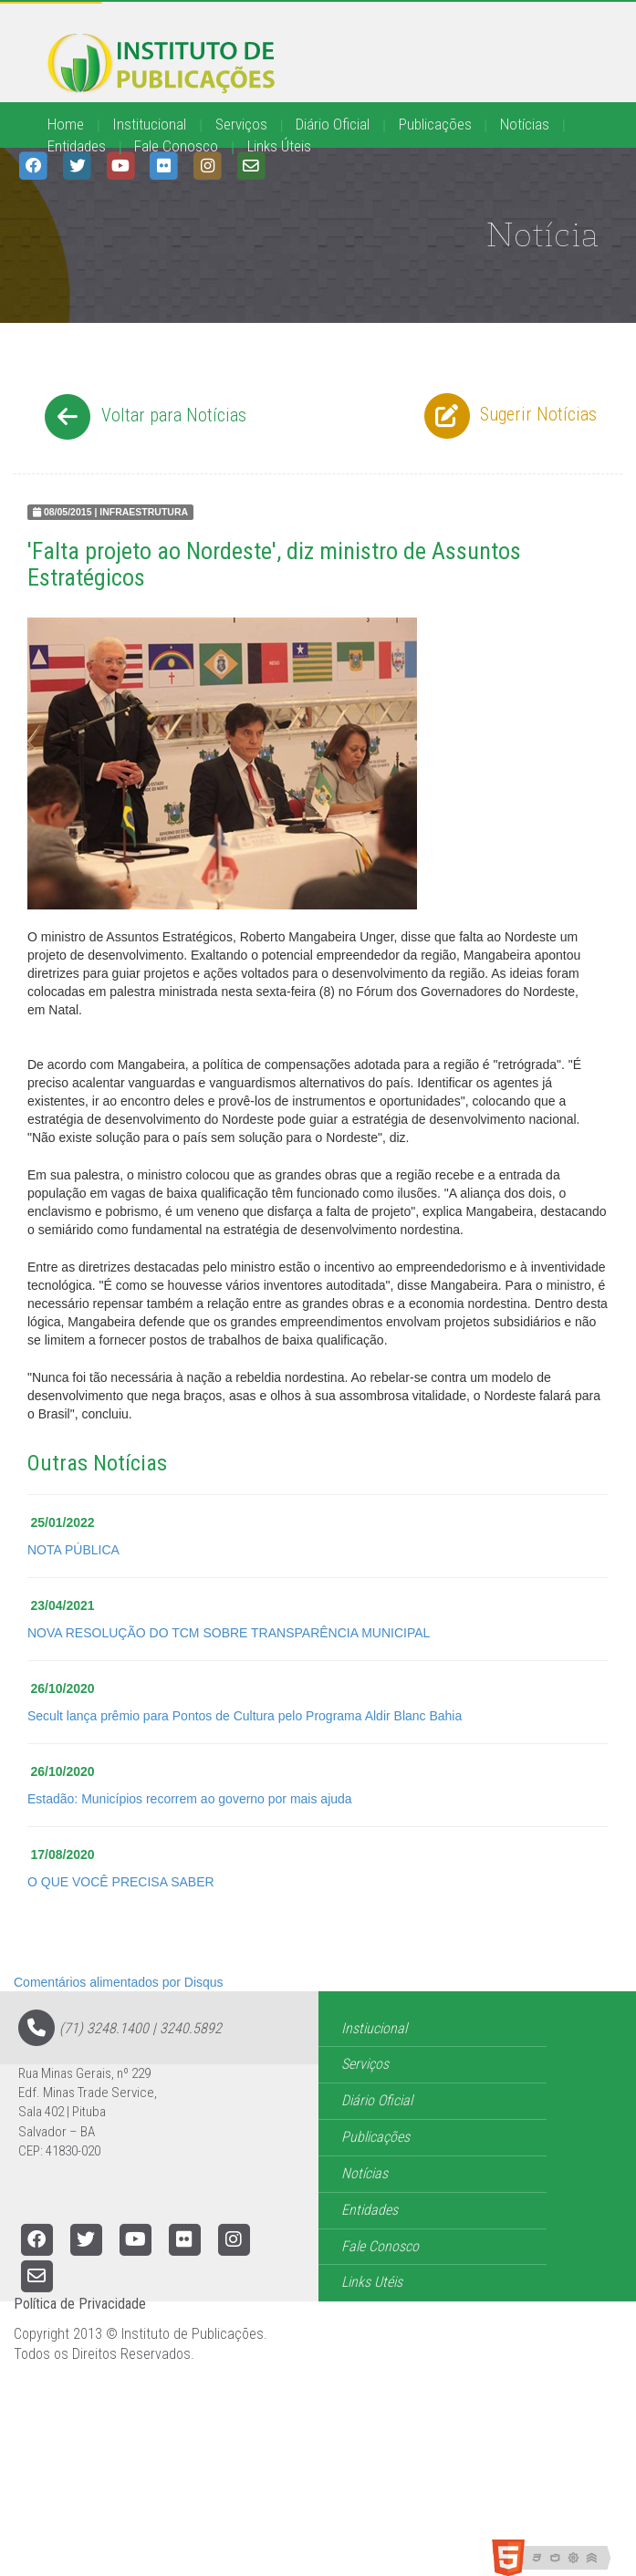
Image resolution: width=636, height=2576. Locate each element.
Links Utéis (371, 2281)
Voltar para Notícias (142, 417)
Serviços (241, 124)
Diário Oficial (333, 124)
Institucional (149, 124)
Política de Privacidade (80, 2303)
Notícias (524, 124)
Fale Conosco (176, 146)
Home (65, 124)
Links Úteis (279, 146)
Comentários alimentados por (119, 1982)
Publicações (435, 124)
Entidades (76, 146)
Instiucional (374, 2028)
